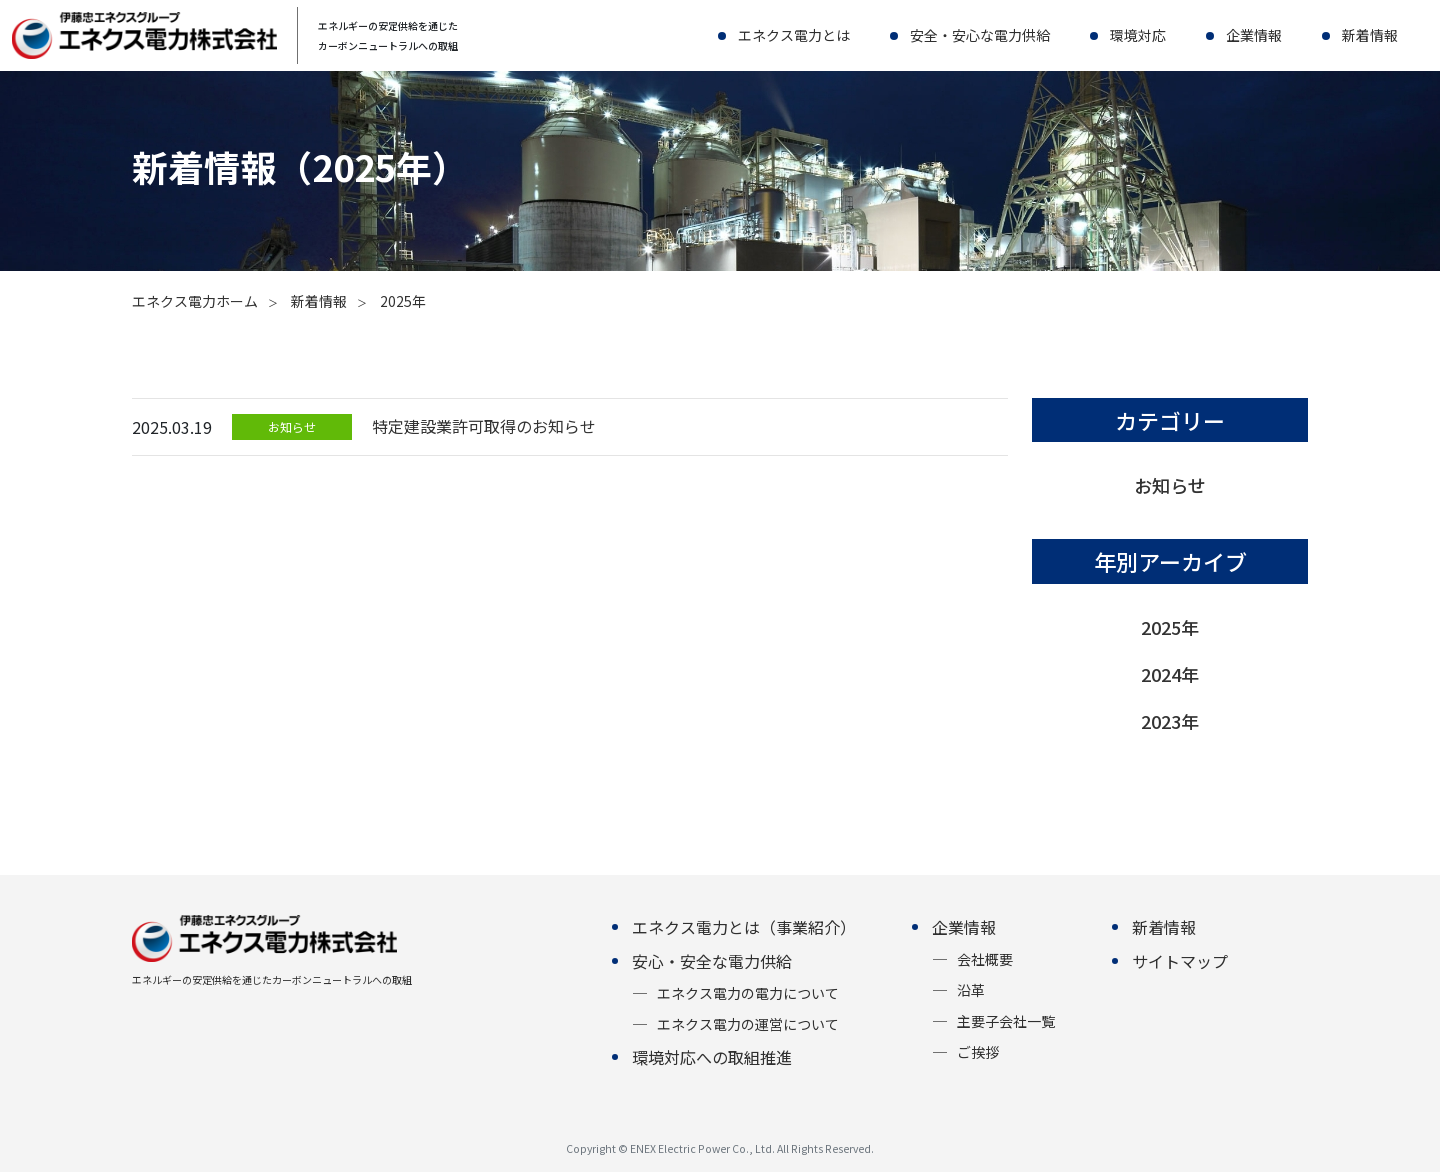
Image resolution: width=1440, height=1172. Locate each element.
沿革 (971, 990)
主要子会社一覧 (1006, 1021)
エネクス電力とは (794, 35)
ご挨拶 (978, 1052)
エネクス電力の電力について (748, 993)
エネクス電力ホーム (195, 301)
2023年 (1170, 721)
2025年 (1170, 627)
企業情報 (1254, 35)
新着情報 (1370, 35)
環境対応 (1138, 35)
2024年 (1170, 674)
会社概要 (985, 959)
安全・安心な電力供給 (980, 35)
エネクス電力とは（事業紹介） (744, 927)
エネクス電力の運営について (748, 1024)
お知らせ (1170, 485)
